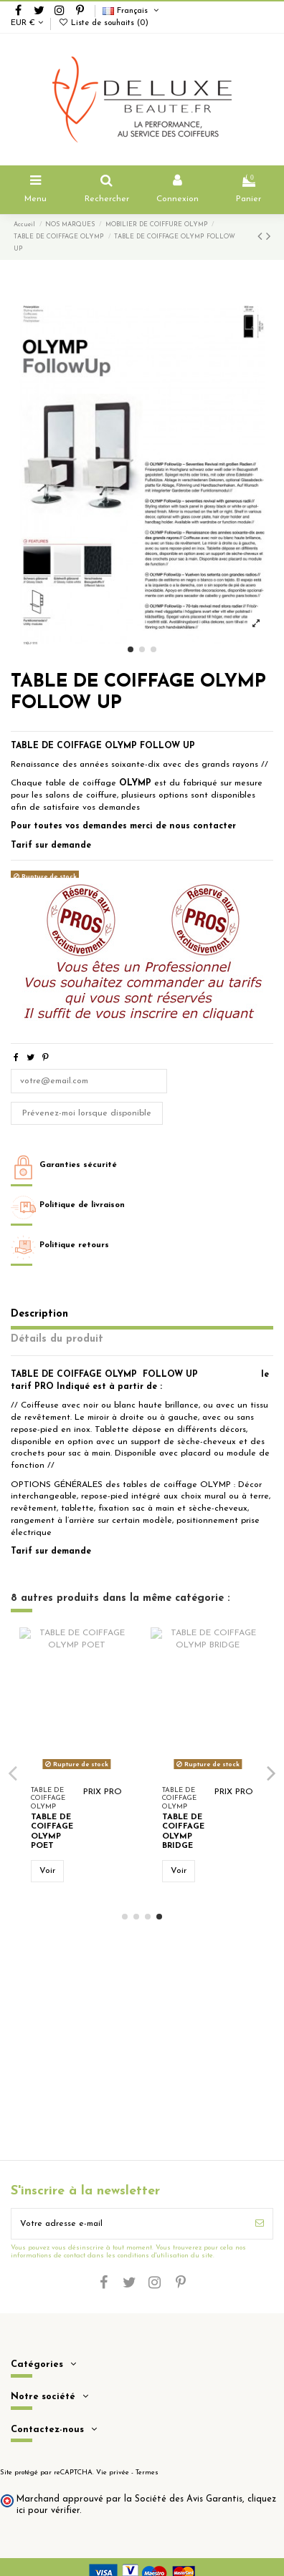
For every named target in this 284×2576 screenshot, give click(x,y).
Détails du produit (57, 1339)
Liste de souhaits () (103, 23)
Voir (47, 1870)
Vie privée (112, 2472)
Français (132, 11)
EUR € (27, 23)
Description (39, 1314)
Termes (147, 2472)
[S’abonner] (260, 2224)
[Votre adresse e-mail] (129, 2224)
